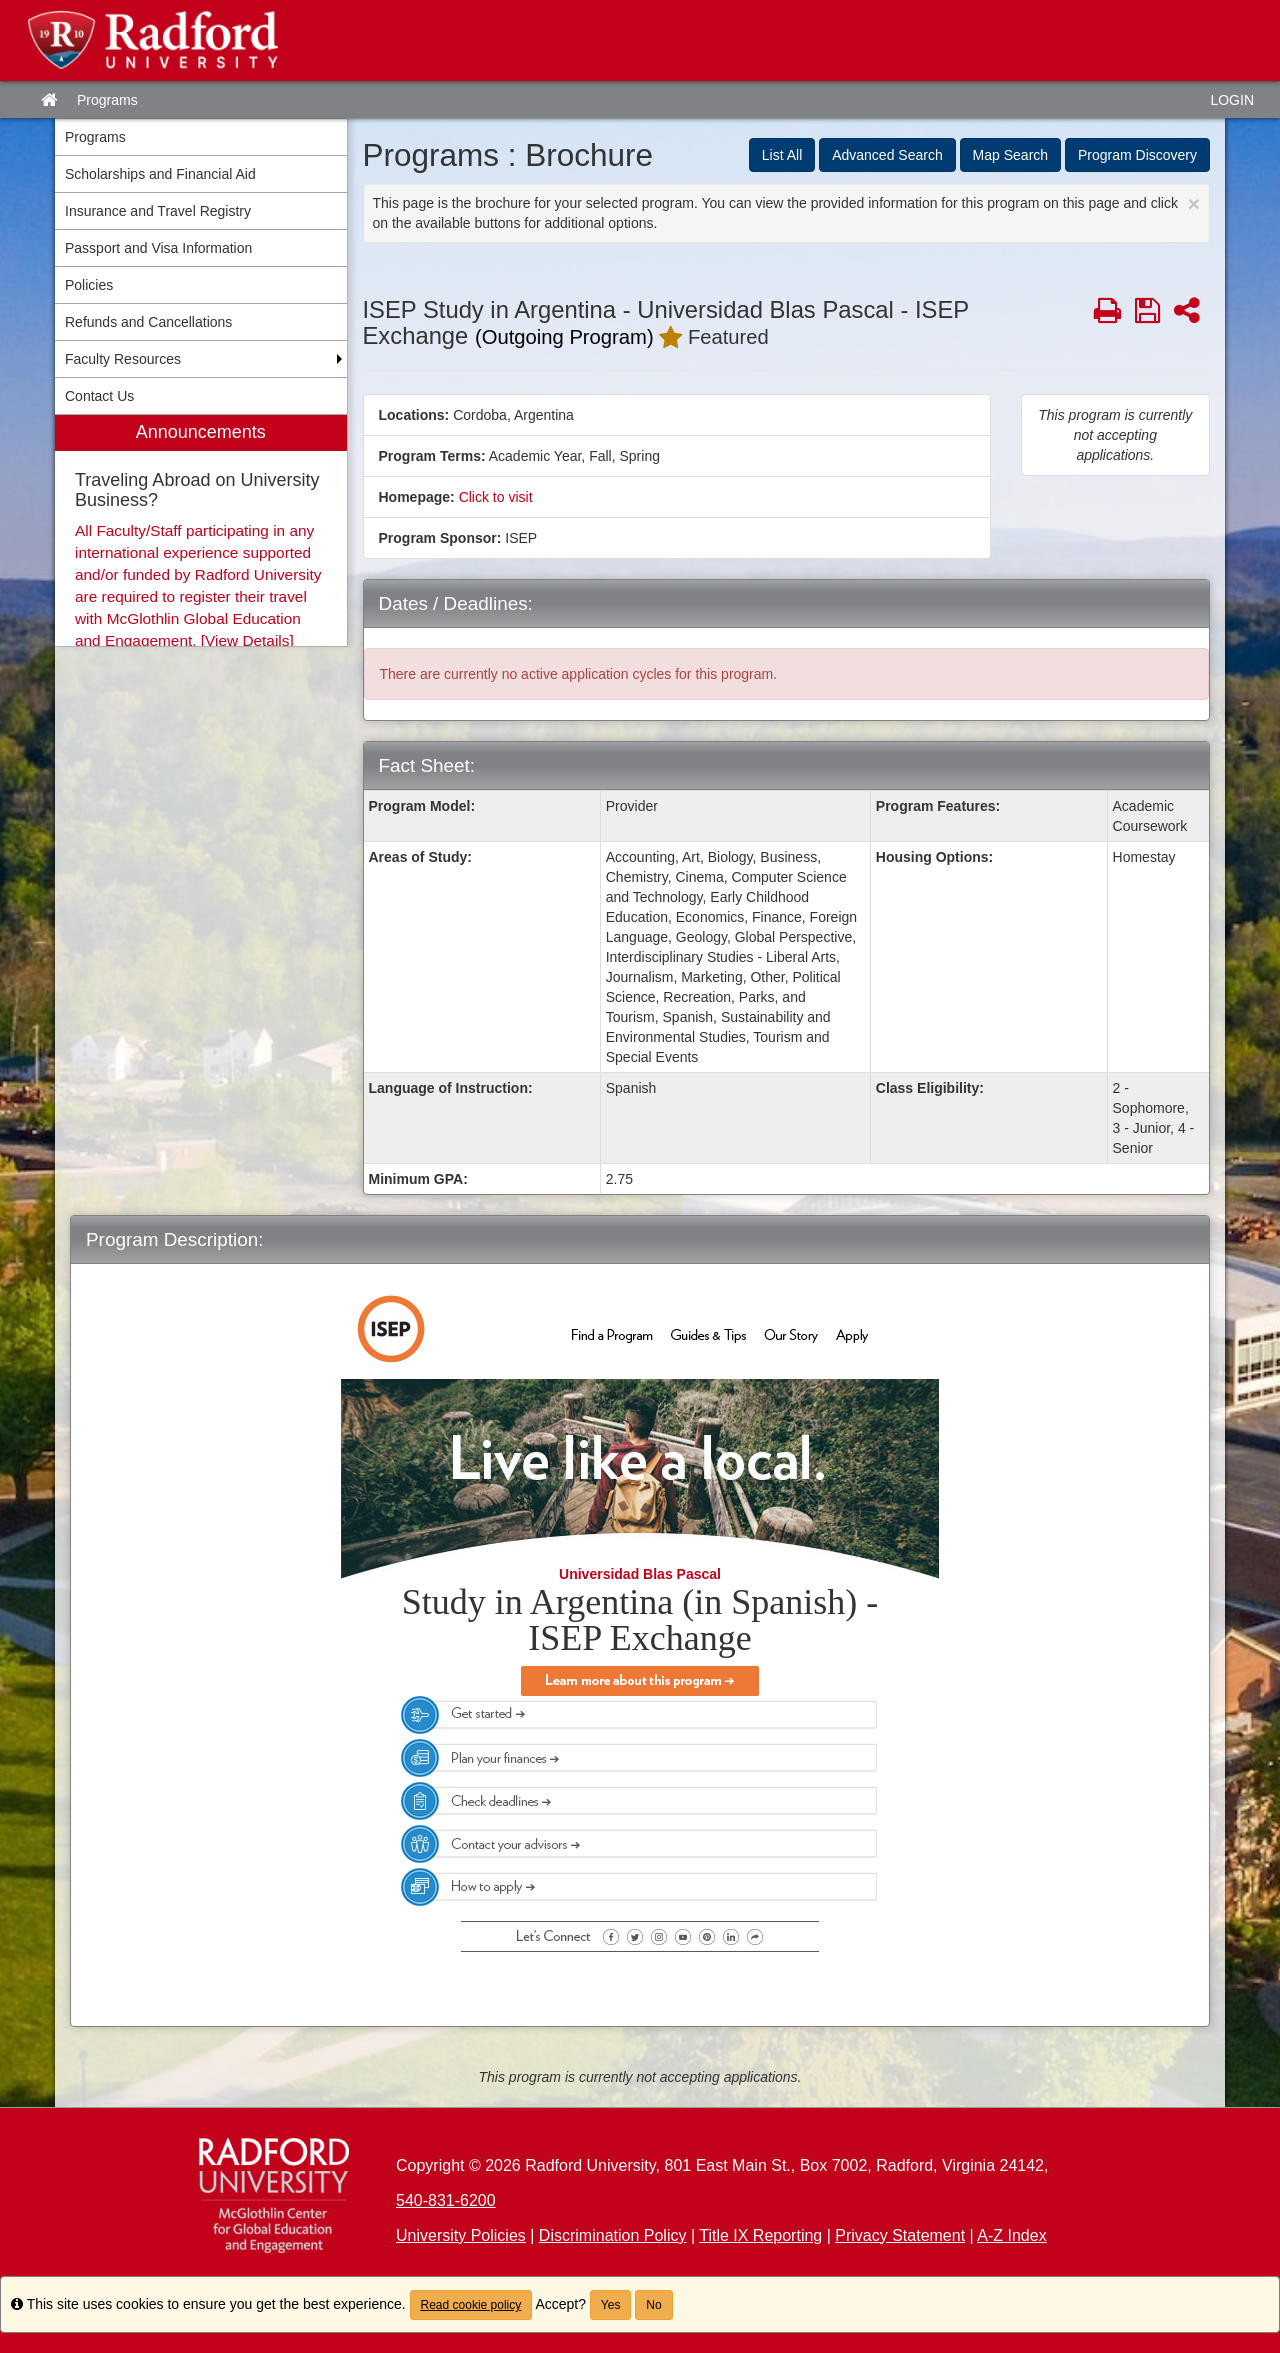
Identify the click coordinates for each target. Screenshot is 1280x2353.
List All (782, 155)
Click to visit (496, 497)
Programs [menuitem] (95, 137)
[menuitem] (201, 530)
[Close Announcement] (1194, 203)
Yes (611, 2305)
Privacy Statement (900, 2235)
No (653, 2305)
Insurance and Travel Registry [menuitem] (158, 211)
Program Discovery (1137, 155)
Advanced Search (887, 155)
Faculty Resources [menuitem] (123, 359)
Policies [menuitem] (89, 285)
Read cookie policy (471, 2305)
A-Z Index (1011, 2235)
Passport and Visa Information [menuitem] (158, 248)
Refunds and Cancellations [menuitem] (148, 322)
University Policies (461, 2235)
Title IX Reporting (760, 2235)
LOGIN (1232, 100)
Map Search (1010, 155)
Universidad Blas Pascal (640, 1574)
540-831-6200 (446, 2200)
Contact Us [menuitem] (99, 396)
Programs (107, 100)
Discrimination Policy (613, 2235)
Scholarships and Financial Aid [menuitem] (160, 174)
